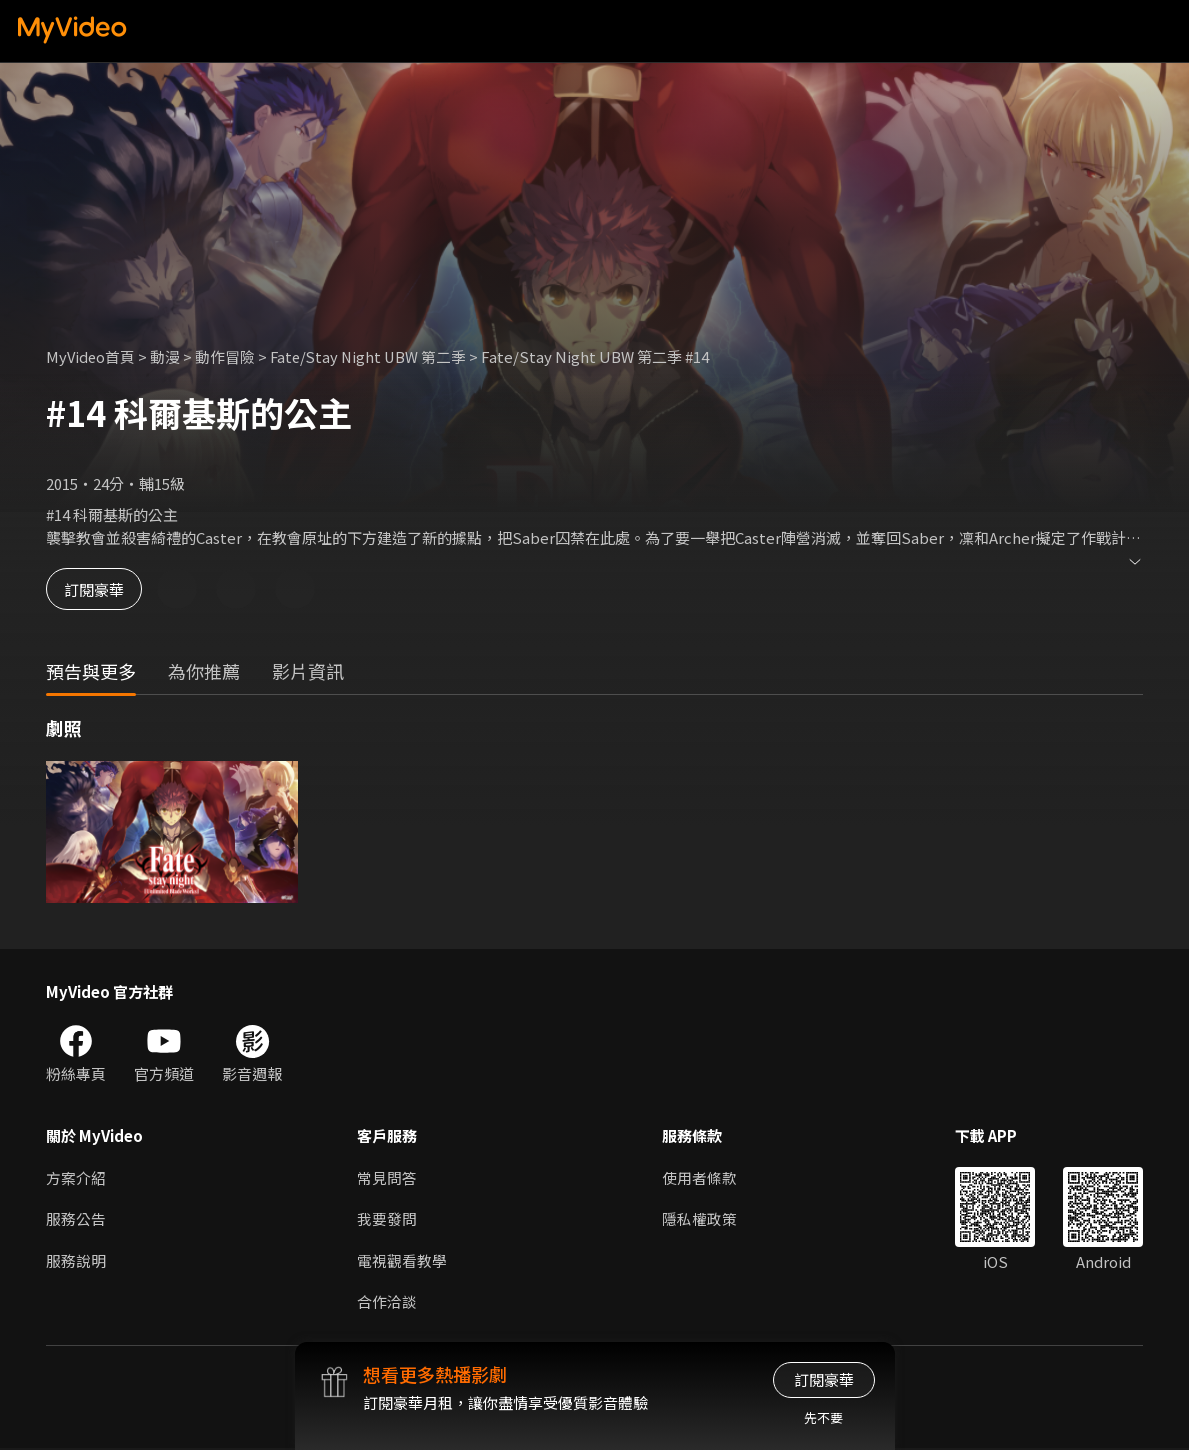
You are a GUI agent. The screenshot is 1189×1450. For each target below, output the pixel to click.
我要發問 (387, 1219)
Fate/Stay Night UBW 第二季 (372, 356)
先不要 (823, 1417)
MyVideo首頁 (91, 356)
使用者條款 (699, 1177)
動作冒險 (227, 356)
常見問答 (387, 1177)
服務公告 (76, 1219)
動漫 (167, 356)
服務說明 (76, 1261)
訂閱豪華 (101, 588)
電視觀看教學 (402, 1261)
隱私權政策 (699, 1219)
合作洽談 (387, 1303)
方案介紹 (76, 1177)
